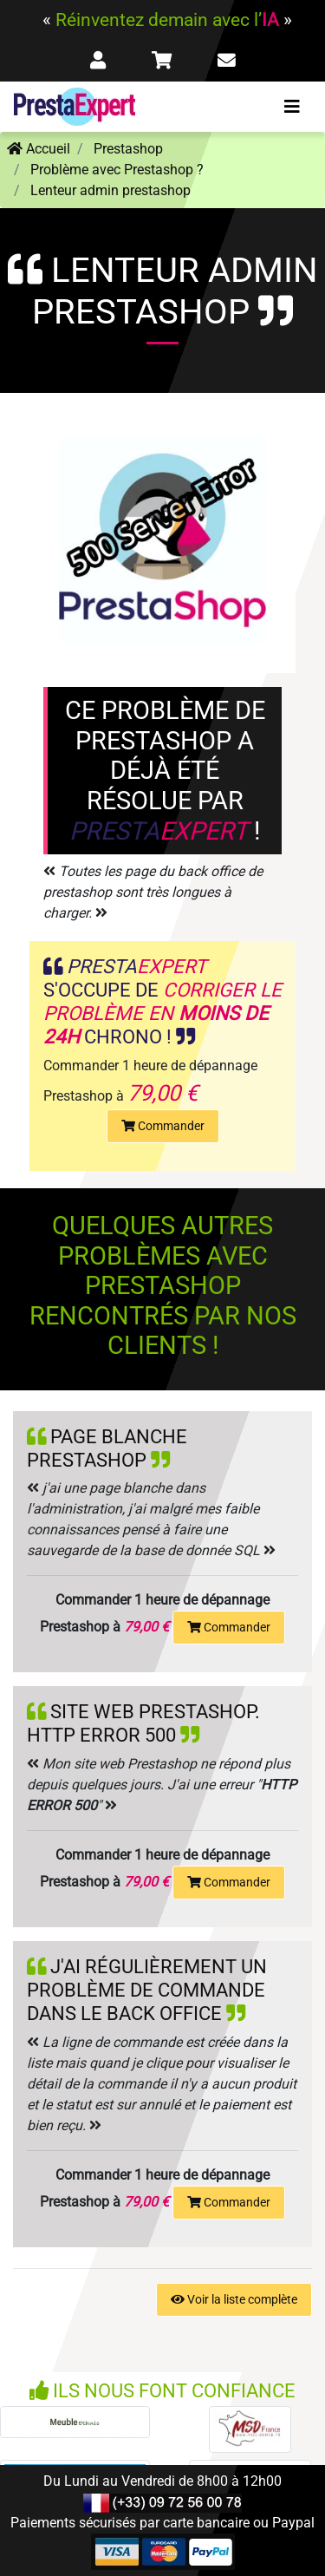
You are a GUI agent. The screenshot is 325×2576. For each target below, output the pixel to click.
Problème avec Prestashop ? (117, 169)
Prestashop (128, 149)
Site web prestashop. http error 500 (143, 1723)
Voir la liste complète (234, 2299)
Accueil (38, 149)
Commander (163, 1126)
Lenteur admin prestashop (110, 190)
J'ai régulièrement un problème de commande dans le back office (147, 1989)
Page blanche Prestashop (107, 1448)
